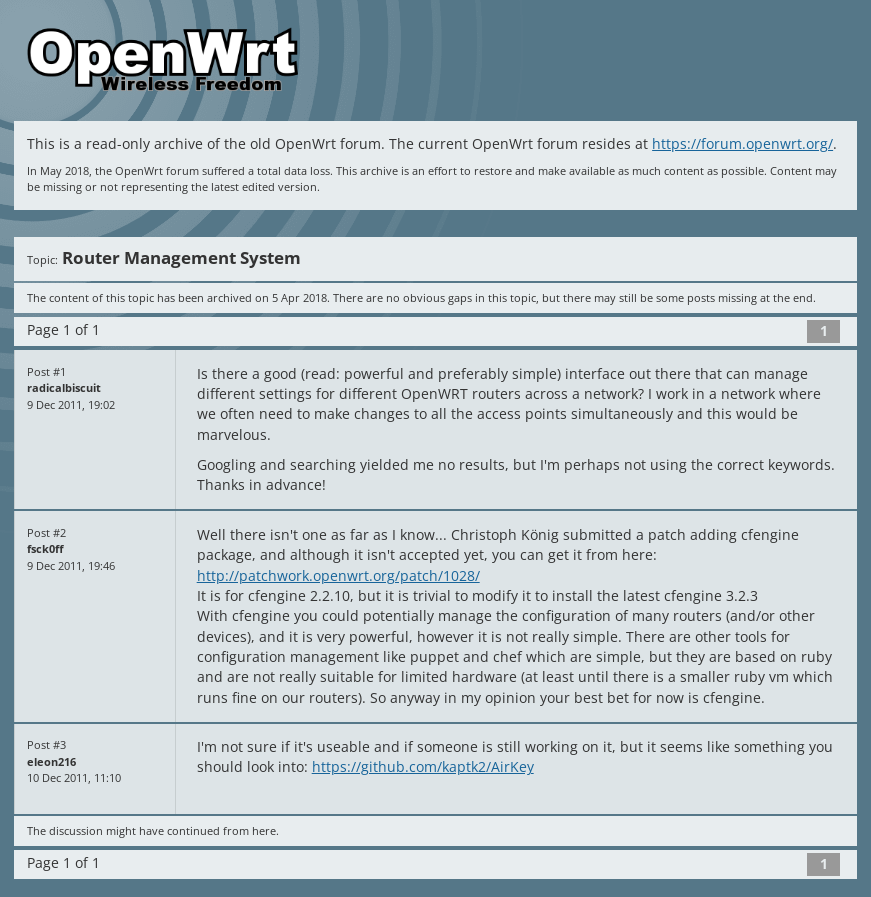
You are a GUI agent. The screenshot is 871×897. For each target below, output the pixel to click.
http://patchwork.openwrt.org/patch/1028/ (338, 576)
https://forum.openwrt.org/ (742, 144)
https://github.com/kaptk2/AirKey (423, 767)
